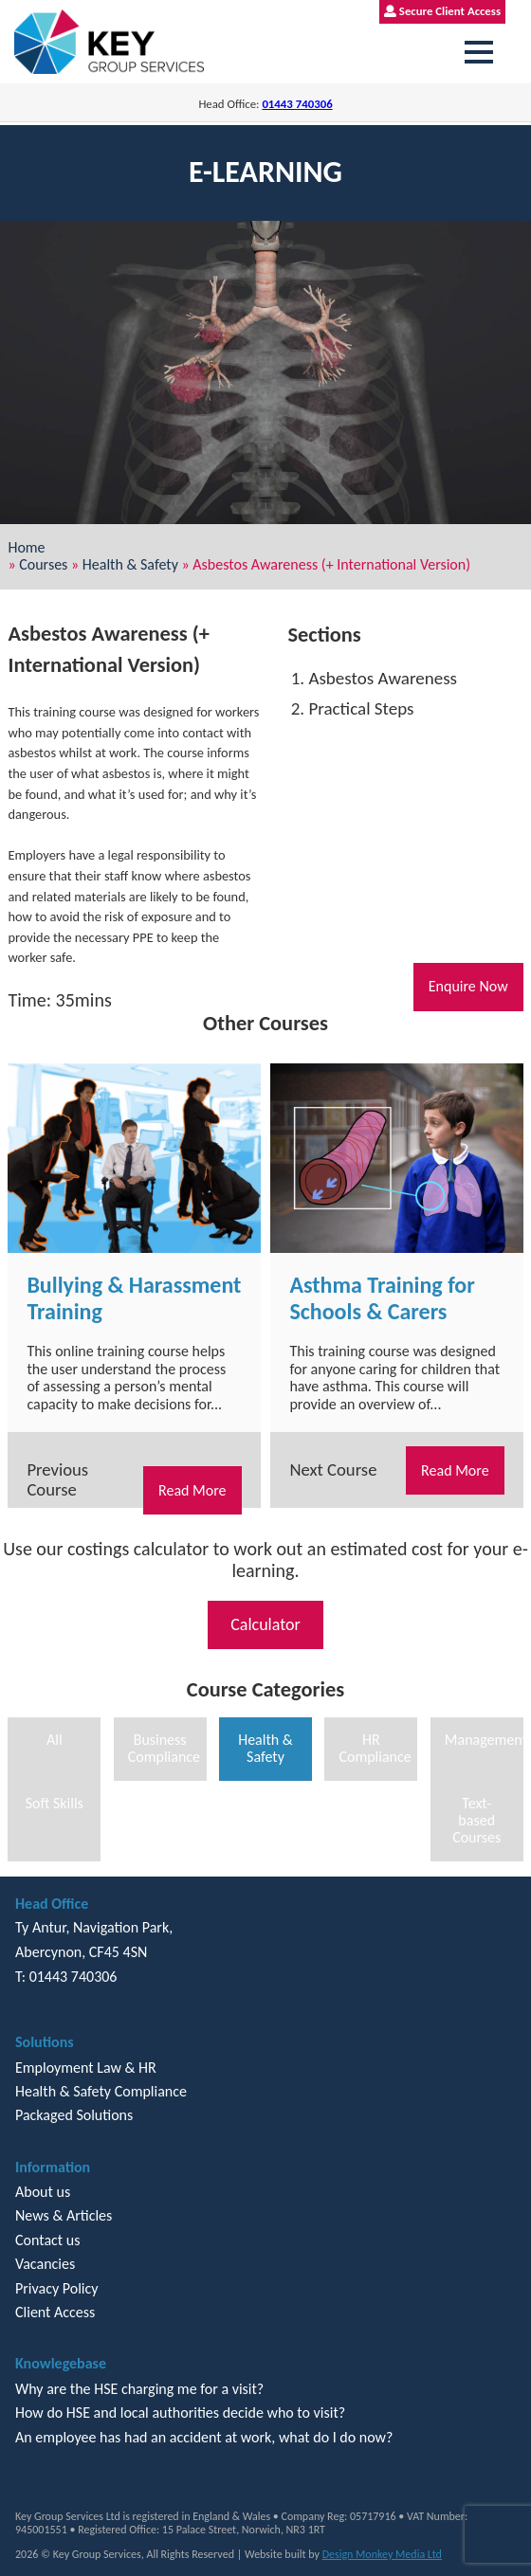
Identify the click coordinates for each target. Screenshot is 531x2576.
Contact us (47, 2240)
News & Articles (63, 2215)
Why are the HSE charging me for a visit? (139, 2389)
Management (484, 1740)
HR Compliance (375, 1748)
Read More (192, 1490)
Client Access (55, 2312)
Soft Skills (54, 1803)
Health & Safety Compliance (101, 2091)
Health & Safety (130, 564)
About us (42, 2192)
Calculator (265, 1624)
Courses (43, 564)
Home (26, 547)
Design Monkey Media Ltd (382, 2554)
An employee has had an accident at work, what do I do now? (204, 2437)
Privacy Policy (57, 2288)
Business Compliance (164, 1748)
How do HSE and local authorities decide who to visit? (180, 2413)
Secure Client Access (442, 11)
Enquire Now (468, 986)
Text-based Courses (476, 1820)
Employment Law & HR (85, 2068)
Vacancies (45, 2264)
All (54, 1740)
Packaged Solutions (74, 2115)
